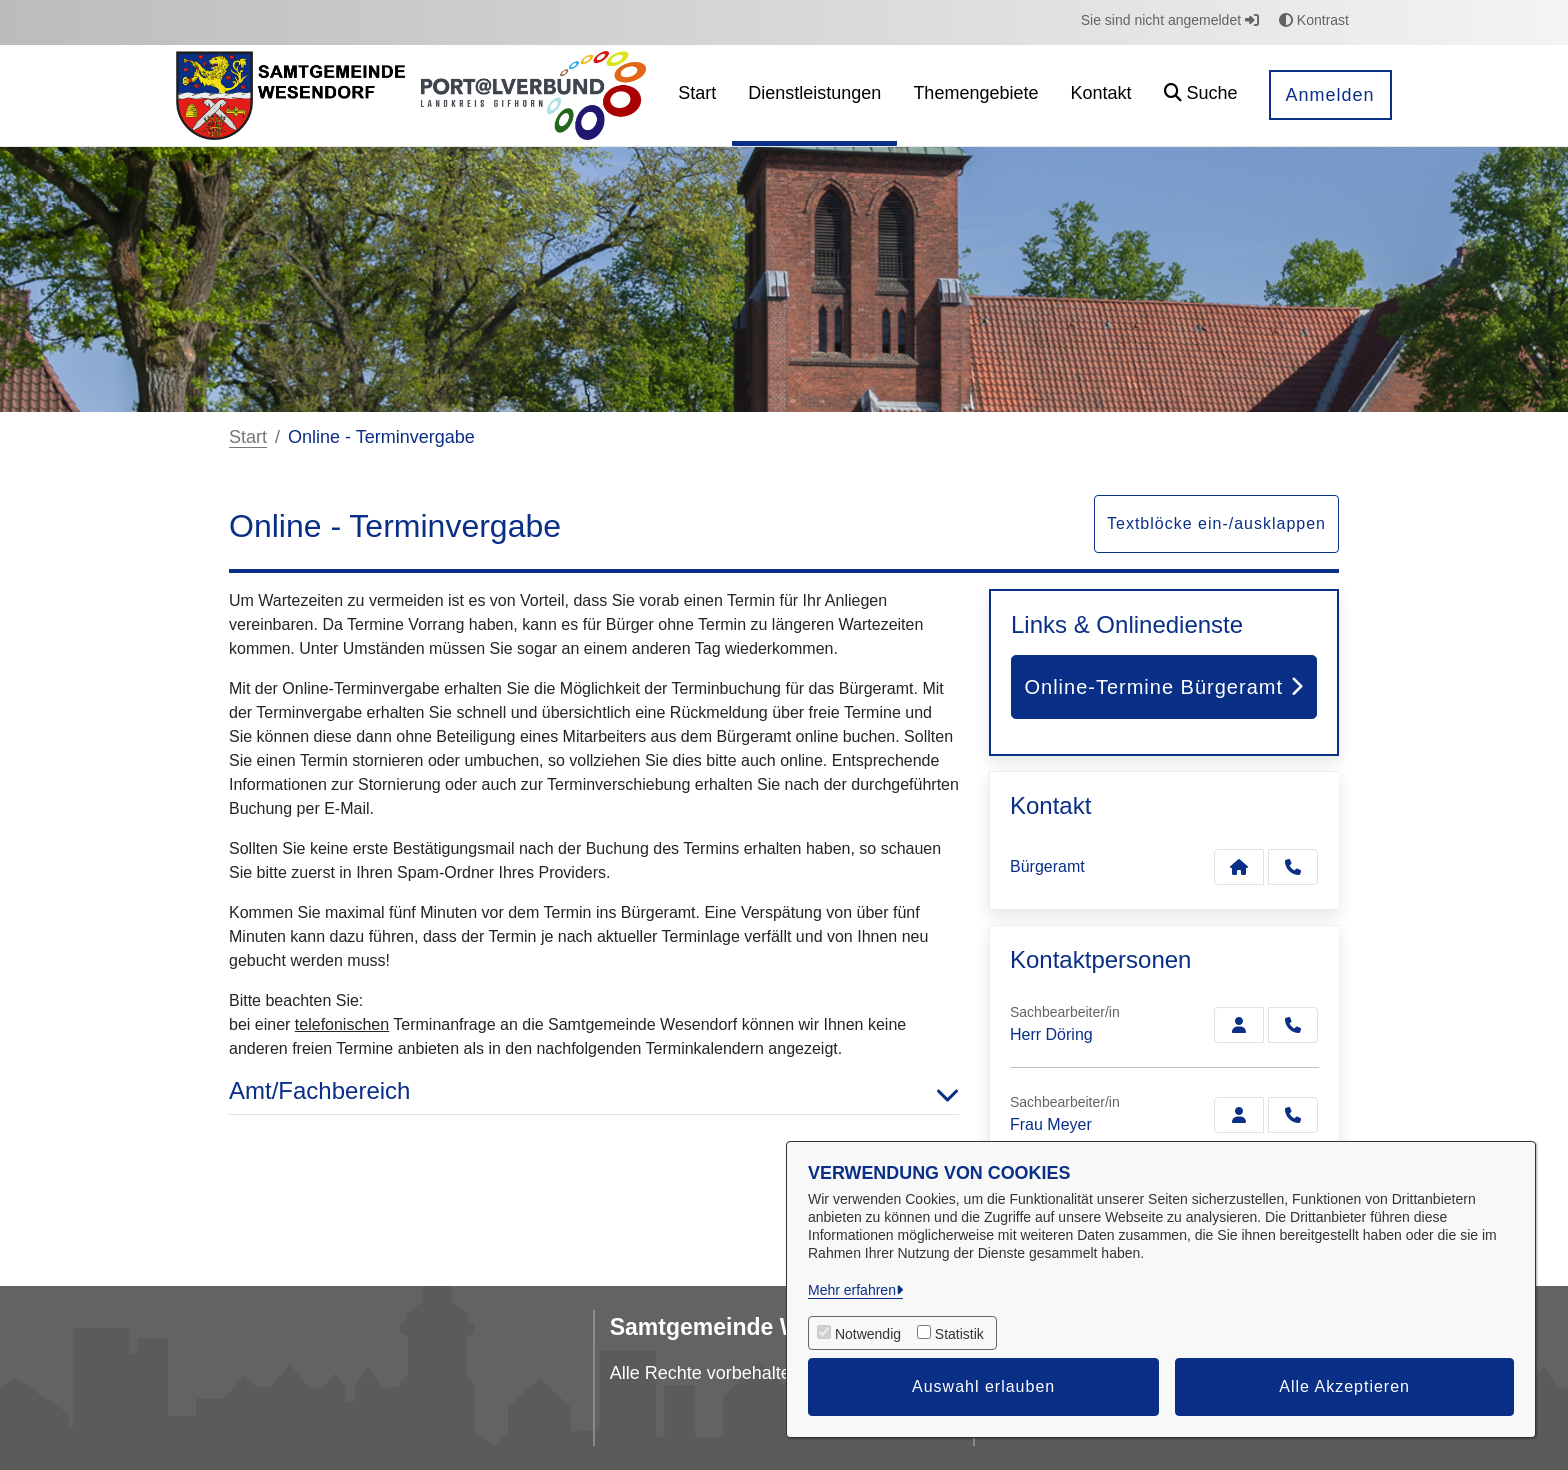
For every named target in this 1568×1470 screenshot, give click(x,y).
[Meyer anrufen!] (1293, 1115)
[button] (1201, 95)
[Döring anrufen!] (1293, 1025)
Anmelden (1330, 95)
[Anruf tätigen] (1293, 867)
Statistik (959, 1334)
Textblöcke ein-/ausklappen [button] (1216, 523)
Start (248, 437)
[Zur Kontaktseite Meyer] (1239, 1115)
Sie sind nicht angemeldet (1170, 20)
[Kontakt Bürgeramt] (1239, 867)
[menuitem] (697, 95)
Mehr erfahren (852, 1290)
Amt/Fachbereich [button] (594, 1091)
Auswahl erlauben (983, 1386)
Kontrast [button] (1314, 20)
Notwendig (868, 1334)
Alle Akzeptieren (1344, 1386)
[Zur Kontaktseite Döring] (1239, 1025)
